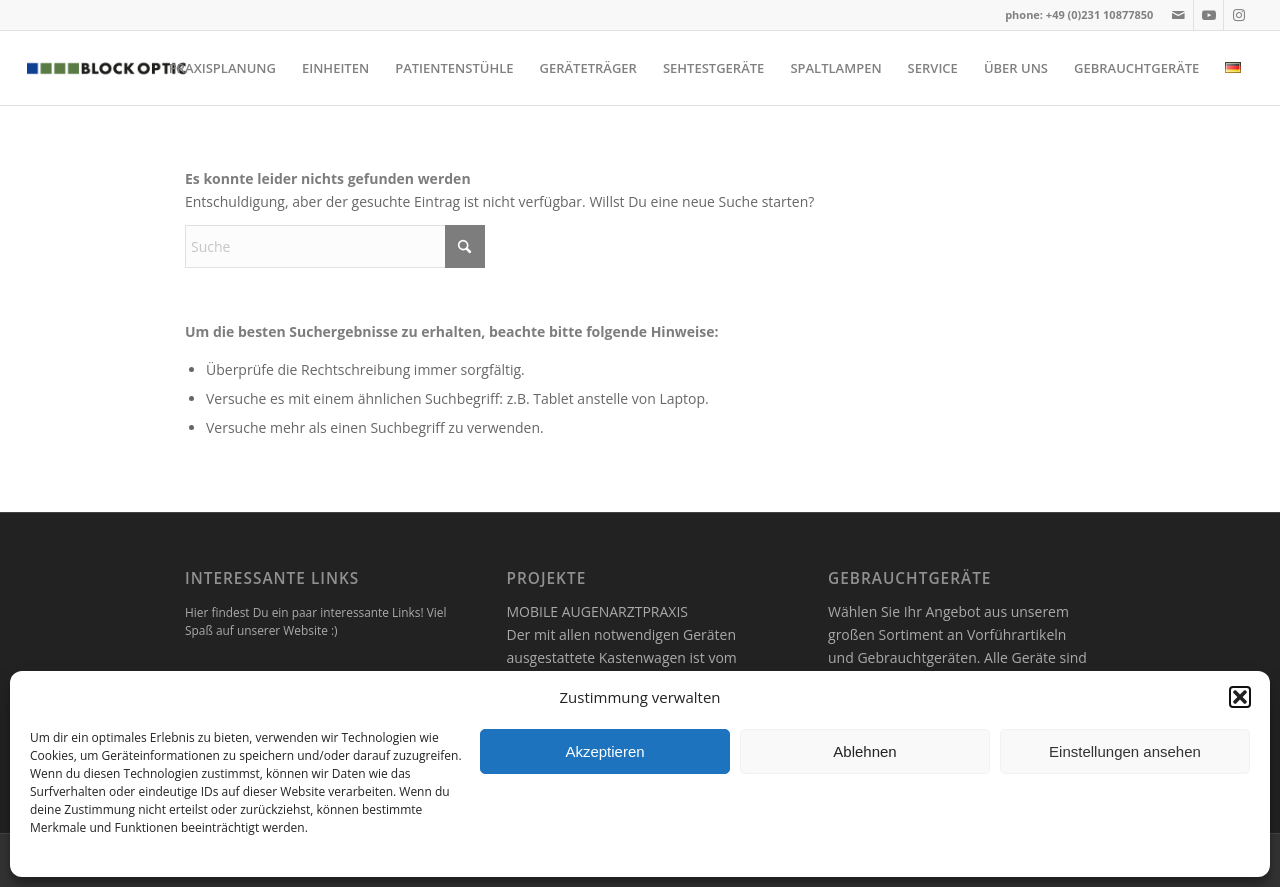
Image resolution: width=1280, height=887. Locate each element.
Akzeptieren (604, 751)
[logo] (106, 68)
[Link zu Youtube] (1208, 15)
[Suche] (335, 246)
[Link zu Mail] (1178, 15)
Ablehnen (864, 751)
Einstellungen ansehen (1125, 751)
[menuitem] (222, 68)
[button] (1240, 697)
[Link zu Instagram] (1239, 15)
